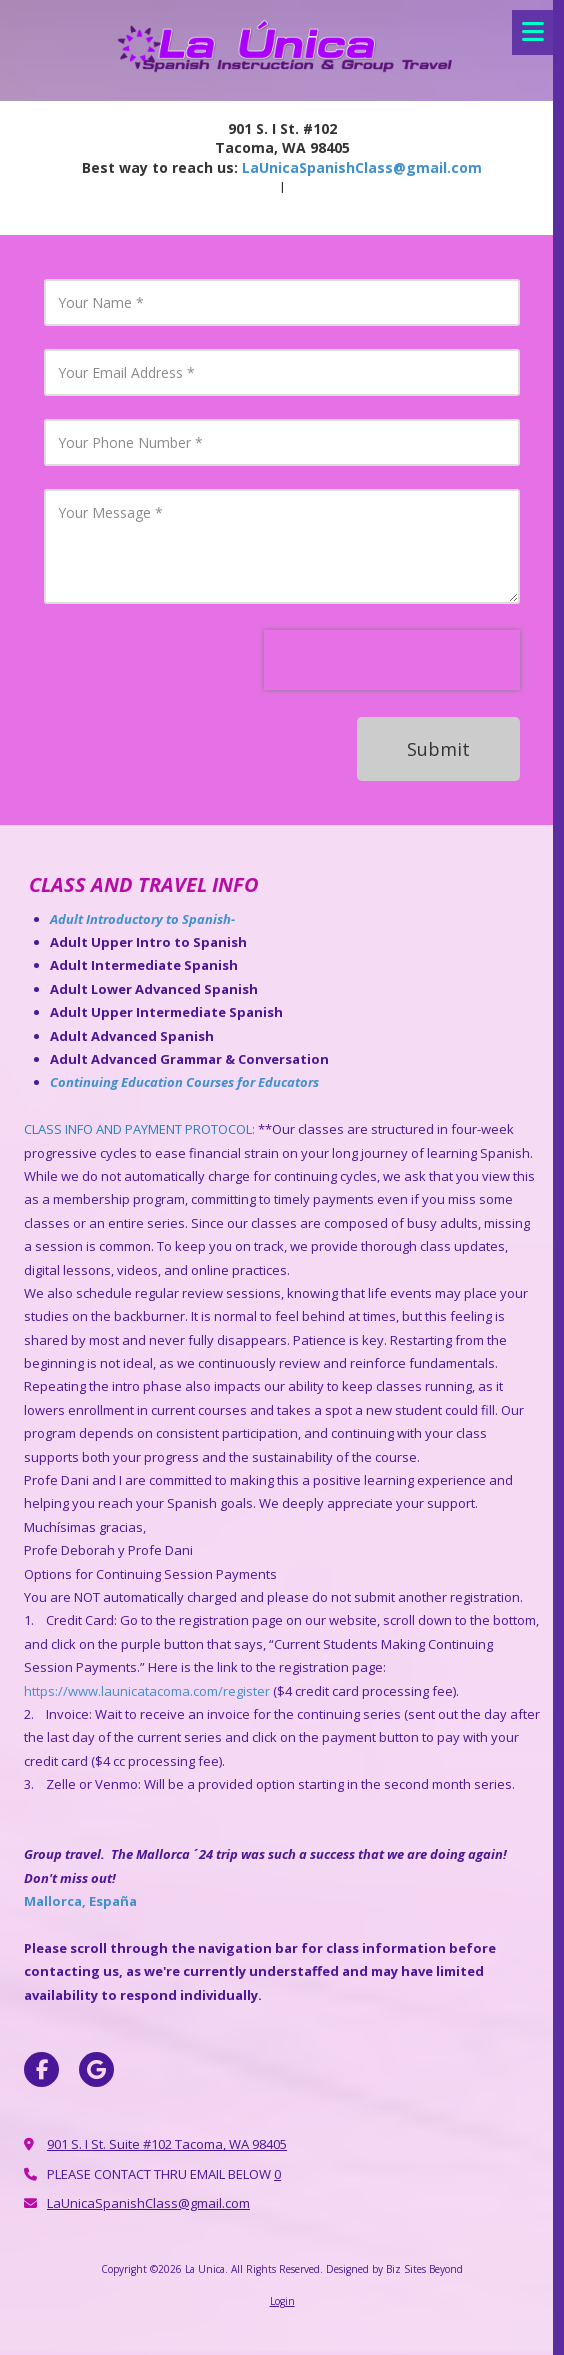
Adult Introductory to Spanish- (144, 919)
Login (282, 2301)
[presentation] (392, 660)
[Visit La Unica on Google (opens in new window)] (96, 2069)
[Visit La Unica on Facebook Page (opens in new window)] (41, 2069)
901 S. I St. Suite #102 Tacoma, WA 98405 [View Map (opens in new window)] (167, 2144)
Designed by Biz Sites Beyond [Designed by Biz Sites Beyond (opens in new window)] (394, 2269)
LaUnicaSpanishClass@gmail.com (362, 167)
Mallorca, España (80, 1901)
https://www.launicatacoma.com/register (147, 1691)
